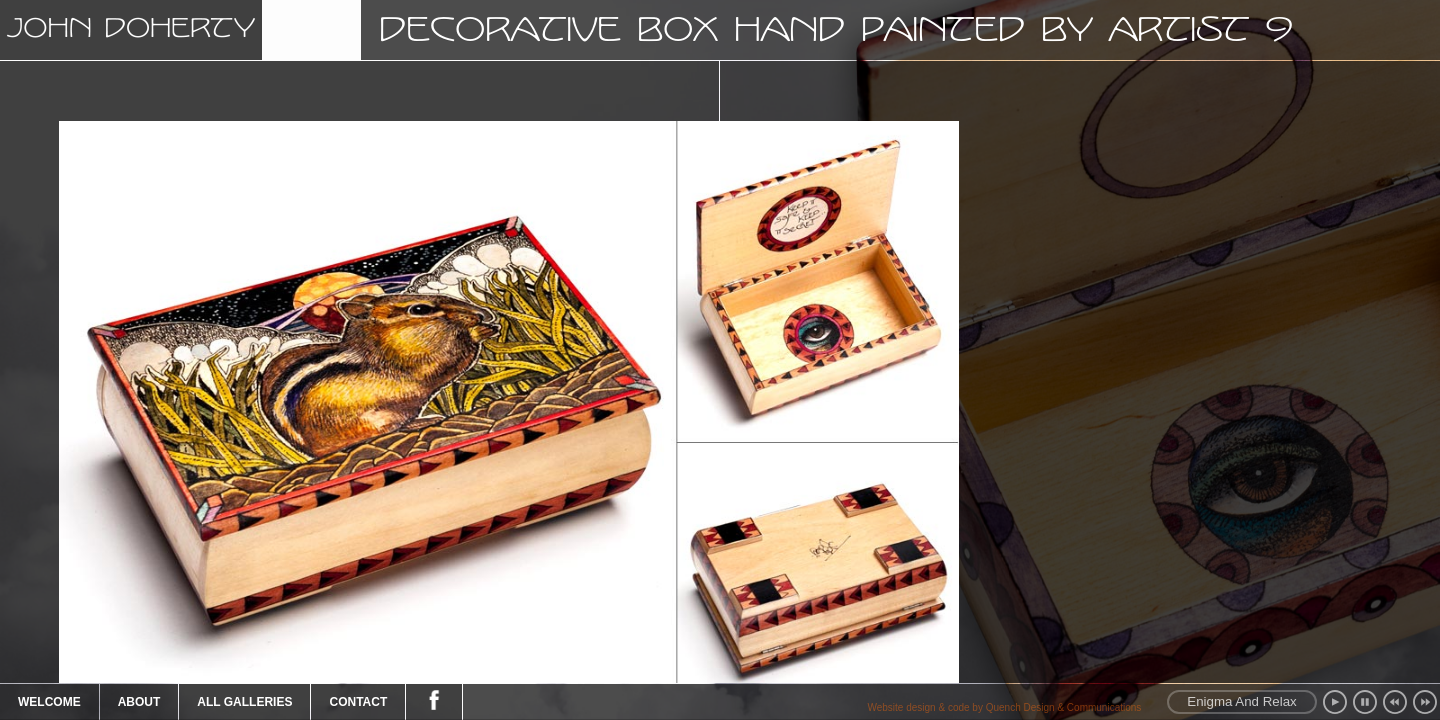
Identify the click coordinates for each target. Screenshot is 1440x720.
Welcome (49, 702)
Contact (358, 702)
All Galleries (244, 702)
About (139, 702)
